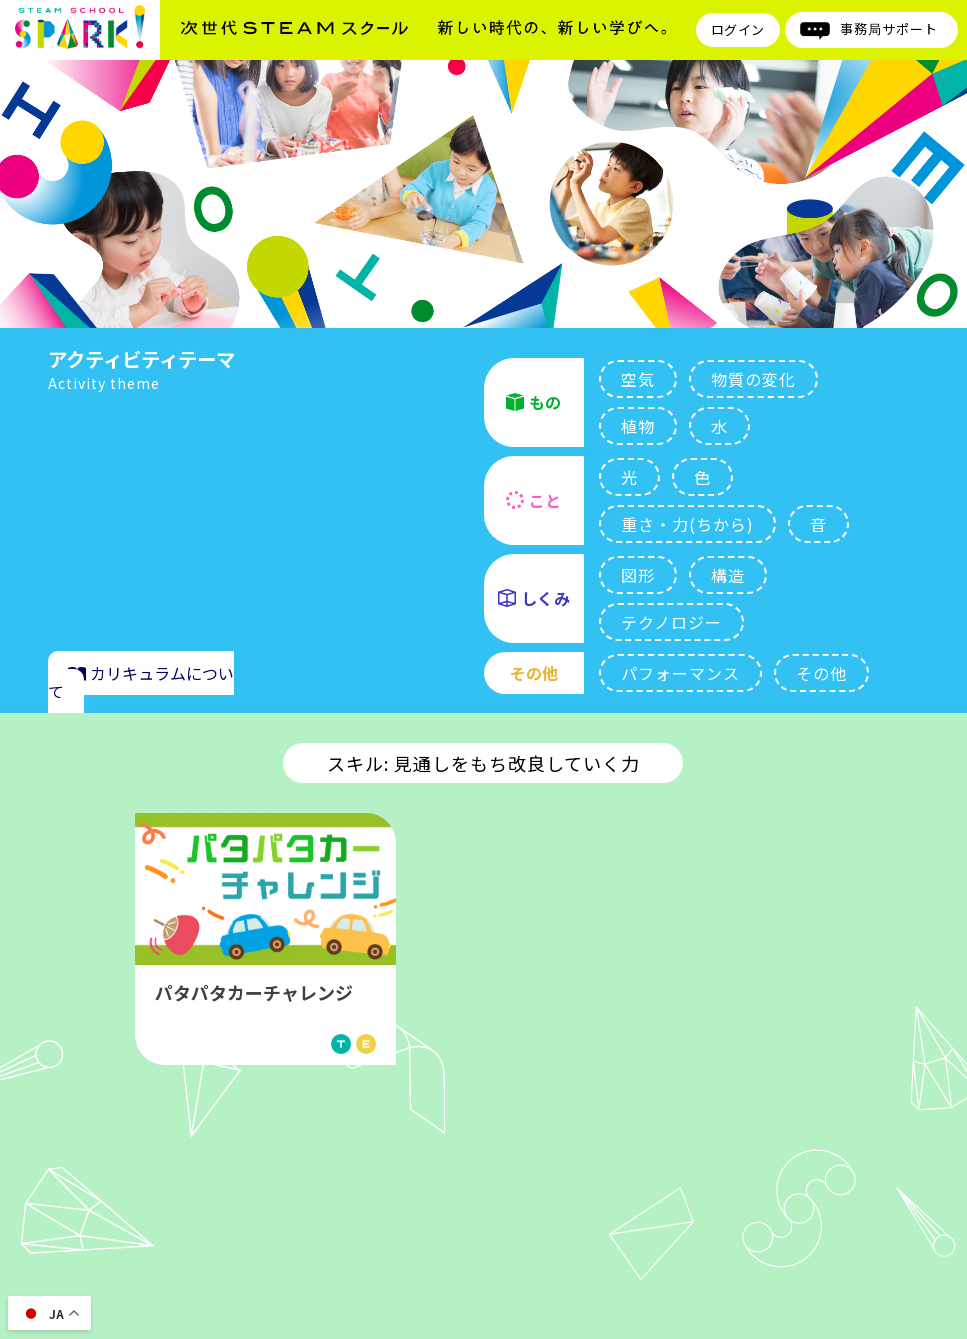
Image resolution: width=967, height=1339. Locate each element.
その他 (821, 673)
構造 (728, 575)
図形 (638, 575)
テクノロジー (671, 622)
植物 (638, 426)
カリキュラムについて (141, 682)
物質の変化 (753, 379)
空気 (638, 379)
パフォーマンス (680, 673)
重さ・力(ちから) (687, 524)
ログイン (738, 29)
